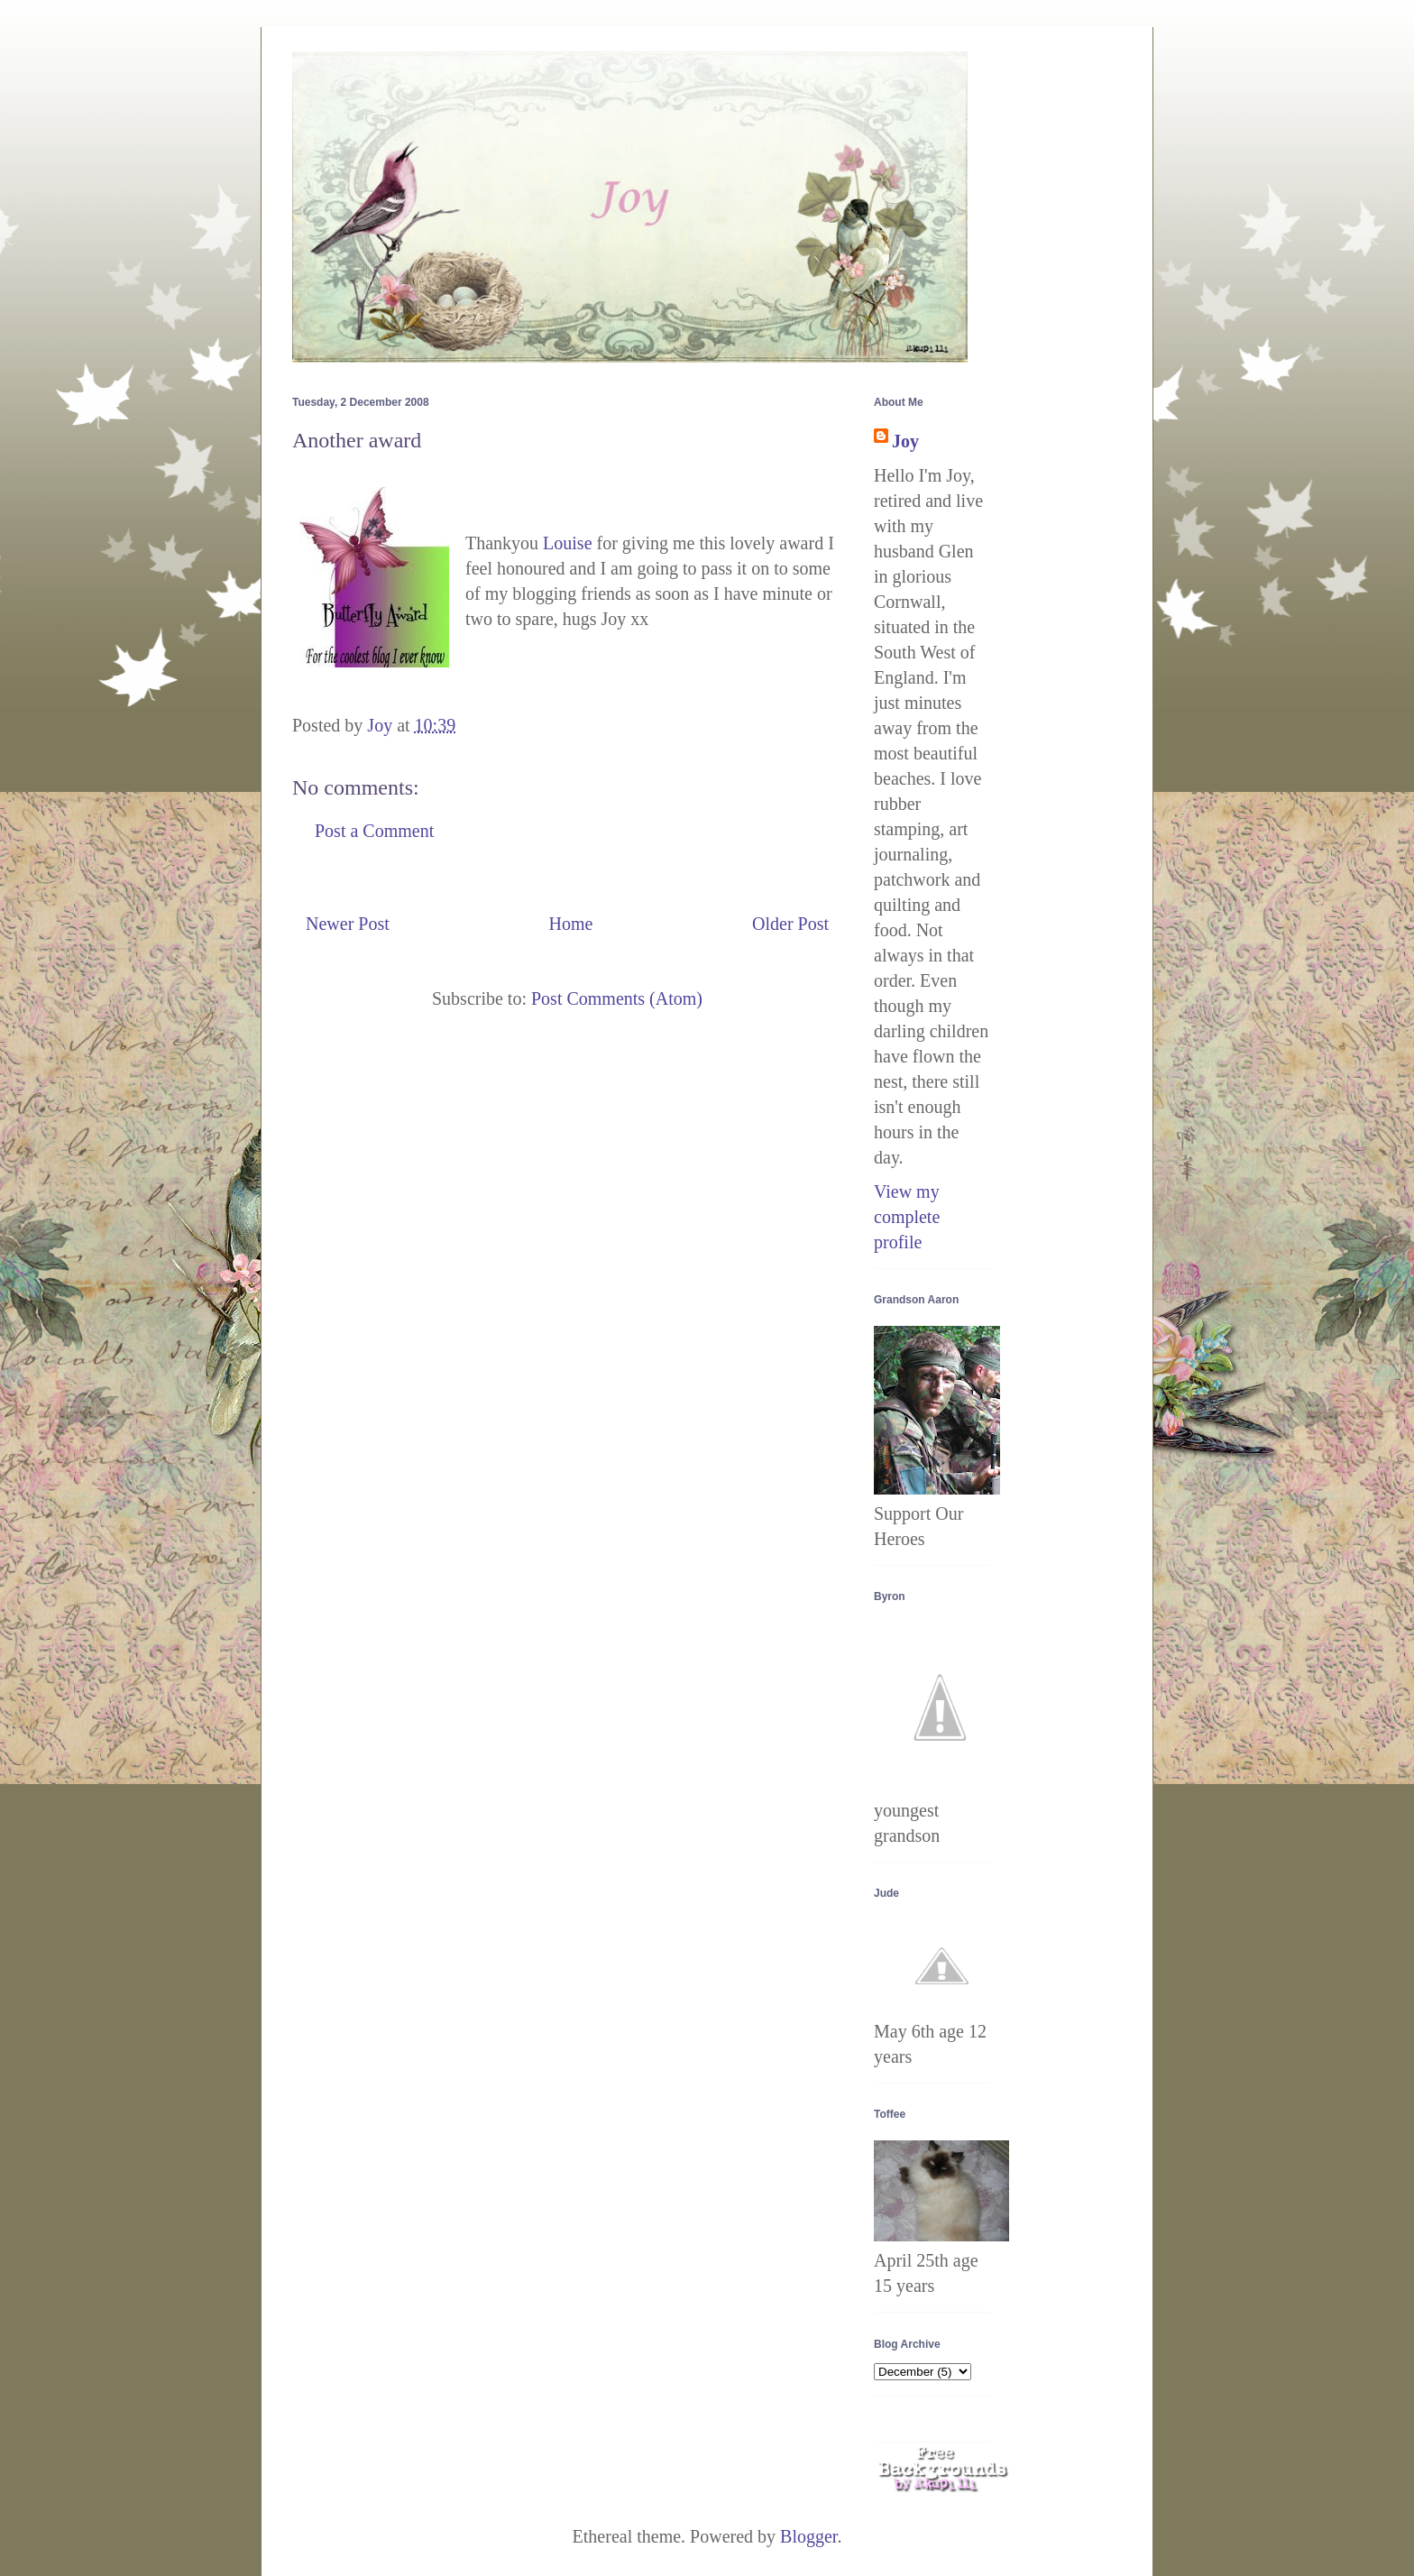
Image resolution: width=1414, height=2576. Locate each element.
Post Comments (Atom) (616, 998)
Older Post (790, 924)
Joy (905, 441)
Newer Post (348, 924)
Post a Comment (374, 831)
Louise (567, 543)
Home (570, 924)
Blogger (808, 2536)
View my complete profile (907, 1217)
